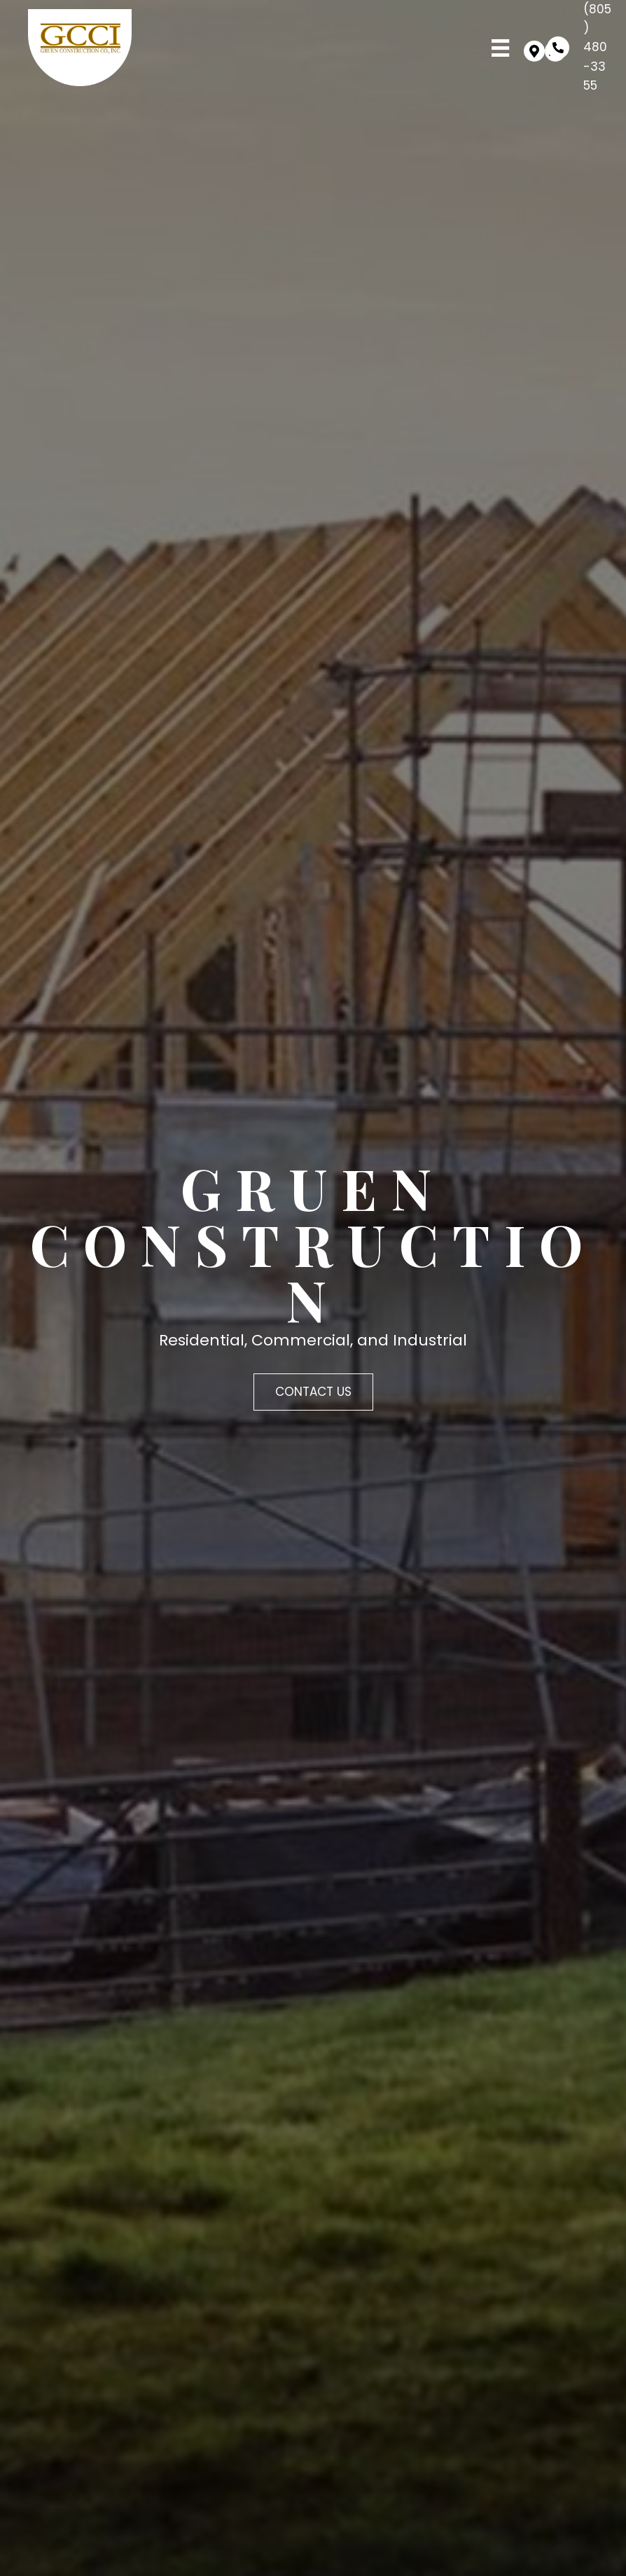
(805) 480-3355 (597, 47)
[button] (534, 51)
